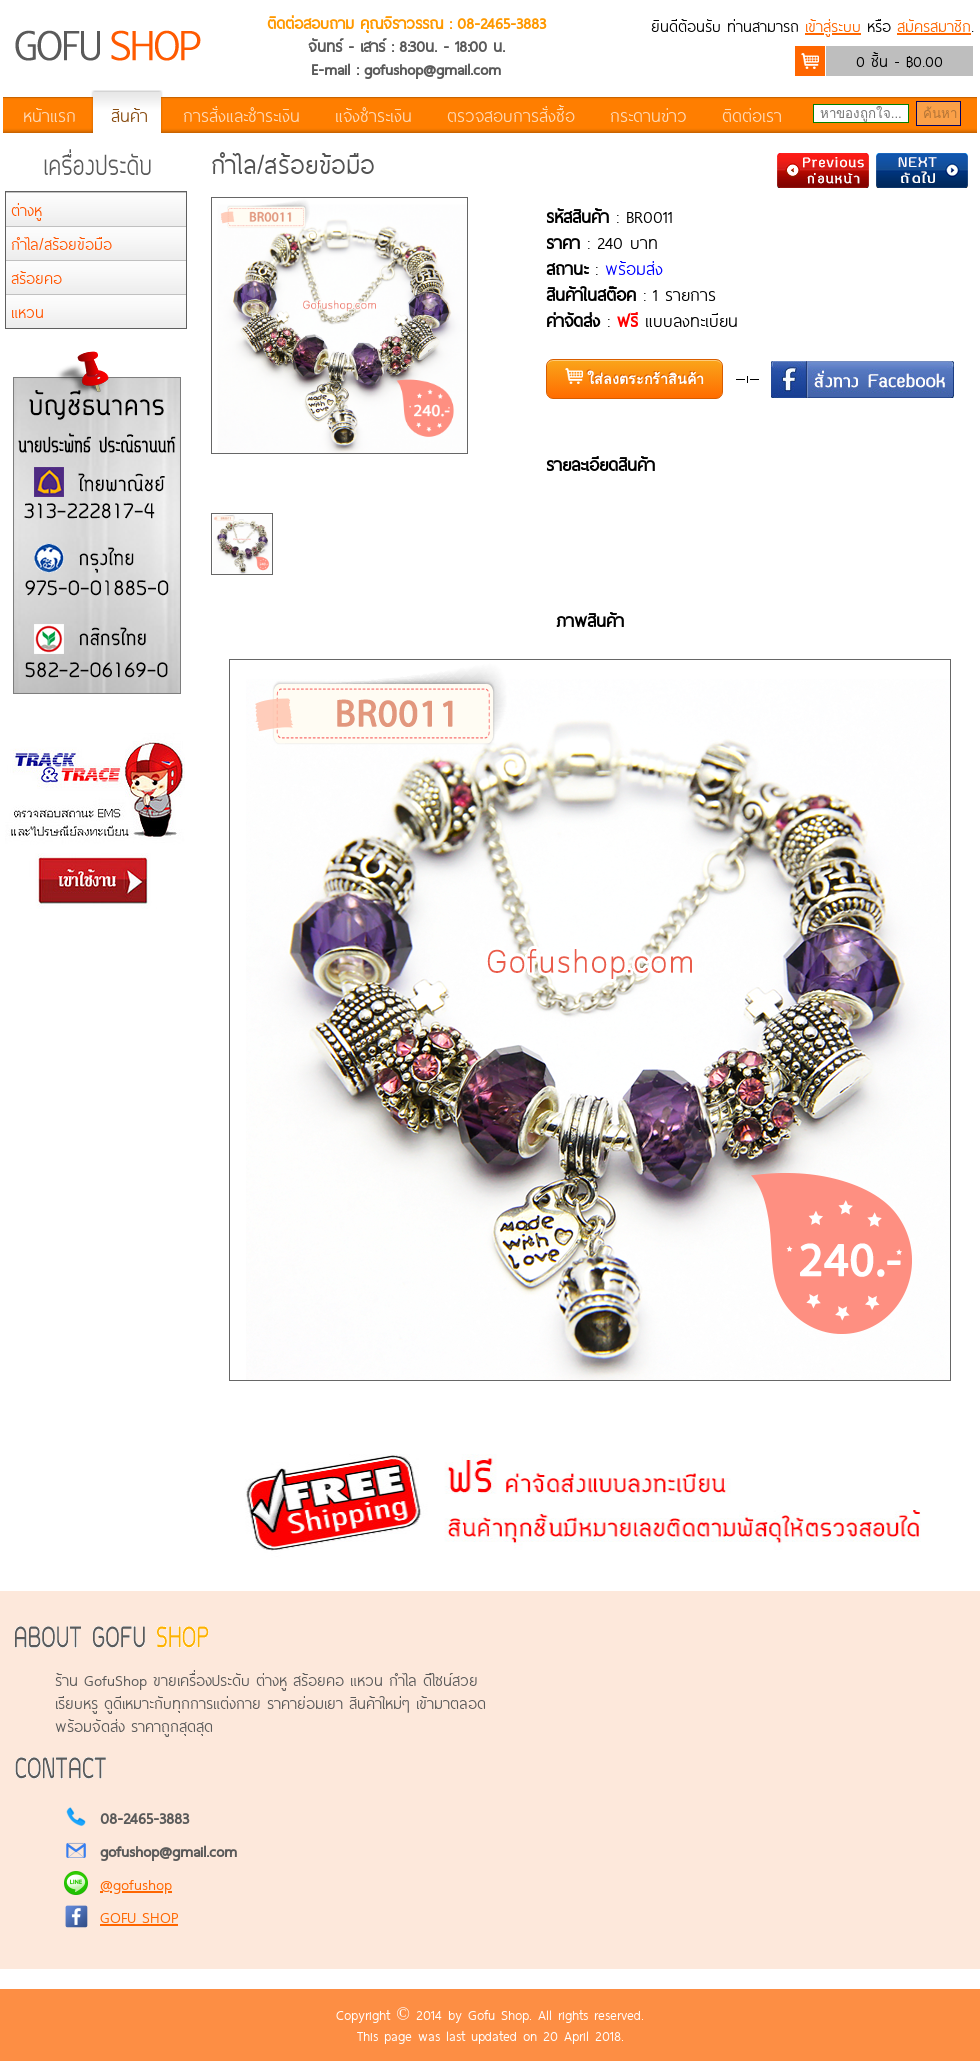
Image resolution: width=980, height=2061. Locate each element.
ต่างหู (26, 209)
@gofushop (136, 1883)
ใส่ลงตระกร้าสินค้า (634, 377)
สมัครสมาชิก (934, 25)
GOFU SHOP (139, 1916)
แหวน (27, 311)
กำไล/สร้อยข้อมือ (61, 243)
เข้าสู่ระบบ (833, 25)
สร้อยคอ (36, 277)
